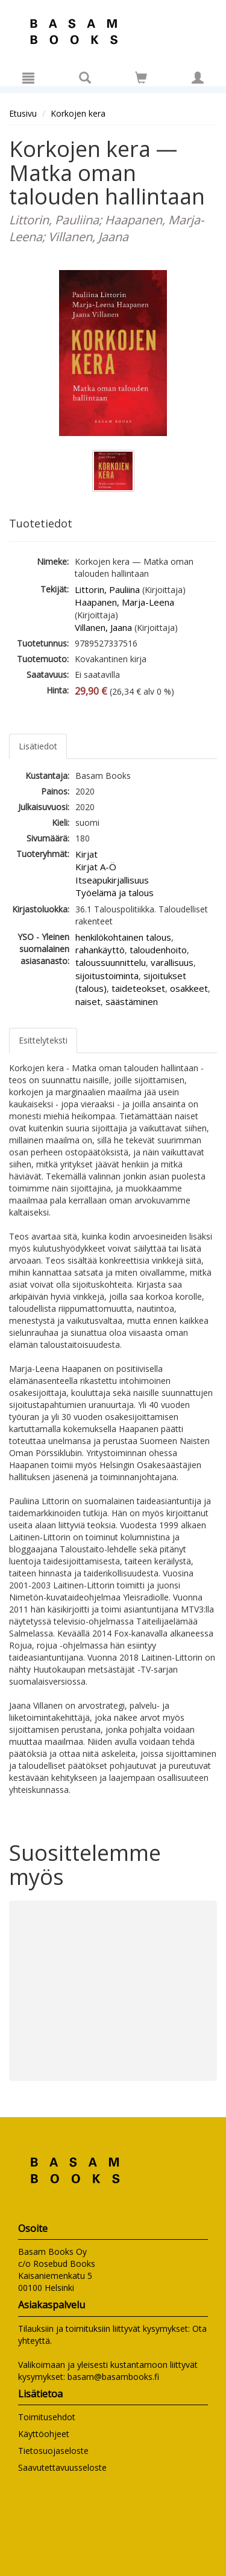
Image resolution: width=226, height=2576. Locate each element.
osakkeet (189, 988)
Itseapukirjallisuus (112, 880)
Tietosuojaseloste (53, 2450)
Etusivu (23, 113)
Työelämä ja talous (114, 893)
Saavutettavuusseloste (62, 2467)
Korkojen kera (78, 113)
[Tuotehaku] (85, 77)
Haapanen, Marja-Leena (124, 602)
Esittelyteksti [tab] (43, 1040)
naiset (88, 1001)
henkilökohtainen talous (123, 937)
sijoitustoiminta (107, 976)
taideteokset (138, 988)
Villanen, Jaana (103, 627)
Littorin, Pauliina (107, 589)
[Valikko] (28, 77)
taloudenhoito (158, 950)
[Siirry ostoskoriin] (141, 77)
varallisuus (172, 962)
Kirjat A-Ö (95, 867)
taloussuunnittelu (110, 962)
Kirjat (86, 854)
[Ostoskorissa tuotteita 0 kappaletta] (141, 79)
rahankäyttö (100, 950)
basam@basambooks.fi (113, 2376)
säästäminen (131, 1001)
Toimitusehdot (46, 2417)
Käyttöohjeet (43, 2433)
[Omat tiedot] (198, 77)
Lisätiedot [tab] (38, 746)
